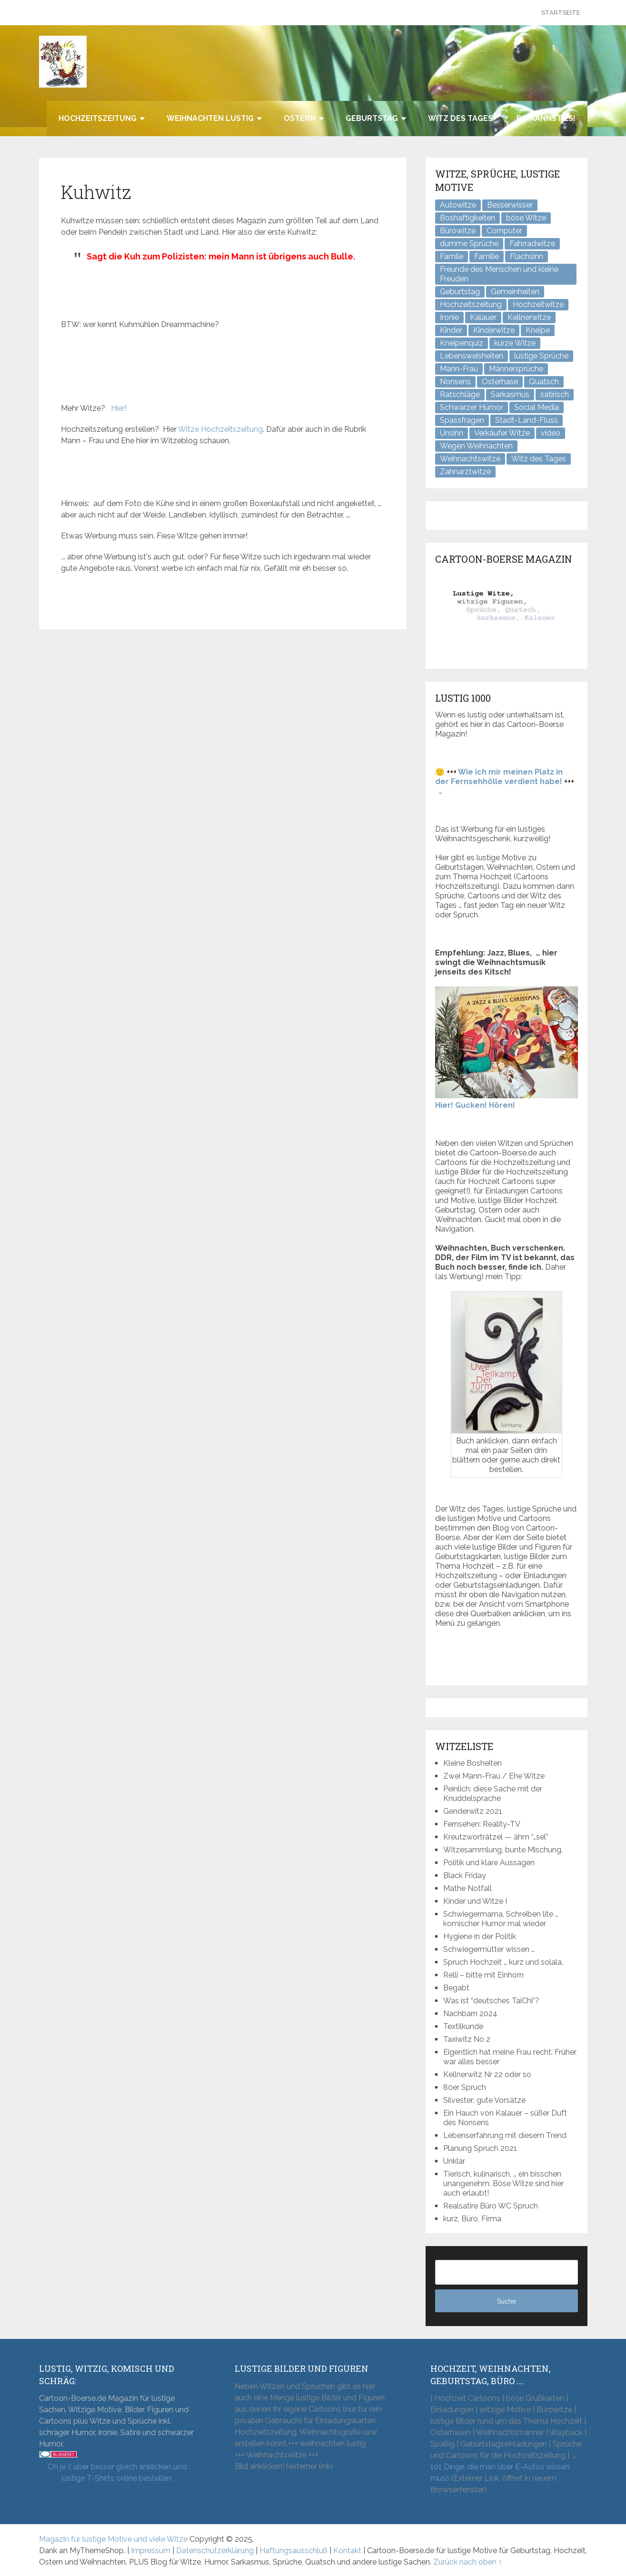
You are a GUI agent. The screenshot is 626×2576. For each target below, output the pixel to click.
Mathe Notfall (467, 1888)
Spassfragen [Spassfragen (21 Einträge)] (462, 420)
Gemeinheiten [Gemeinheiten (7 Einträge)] (515, 291)
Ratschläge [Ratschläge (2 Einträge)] (460, 394)
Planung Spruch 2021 (480, 2148)
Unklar (454, 2161)
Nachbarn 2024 (470, 2013)
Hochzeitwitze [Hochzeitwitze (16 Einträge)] (538, 304)
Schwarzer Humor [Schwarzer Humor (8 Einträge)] (471, 407)
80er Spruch (464, 2087)
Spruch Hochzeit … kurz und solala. (503, 1962)
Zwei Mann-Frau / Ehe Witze (494, 1775)
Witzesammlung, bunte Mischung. (503, 1849)
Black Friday (464, 1875)
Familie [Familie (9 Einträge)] (486, 256)
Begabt (456, 1987)
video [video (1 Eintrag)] (550, 433)
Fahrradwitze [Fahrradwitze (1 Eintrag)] (532, 243)
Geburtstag (372, 118)
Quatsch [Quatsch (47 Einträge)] (544, 381)
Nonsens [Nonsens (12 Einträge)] (455, 381)
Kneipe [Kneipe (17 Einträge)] (538, 330)
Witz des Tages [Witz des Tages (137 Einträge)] (538, 458)
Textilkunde (463, 2026)
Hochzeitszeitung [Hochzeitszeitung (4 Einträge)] (471, 304)
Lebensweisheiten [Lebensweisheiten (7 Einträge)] (471, 355)
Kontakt (347, 2550)
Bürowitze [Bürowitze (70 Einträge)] (458, 230)
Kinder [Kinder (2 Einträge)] (451, 330)
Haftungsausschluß (293, 2550)
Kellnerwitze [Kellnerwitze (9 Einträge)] (529, 317)
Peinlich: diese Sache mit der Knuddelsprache (492, 1793)
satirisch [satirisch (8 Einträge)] (554, 394)
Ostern (300, 118)
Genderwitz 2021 (472, 1811)
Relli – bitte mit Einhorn (483, 1974)
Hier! (119, 408)
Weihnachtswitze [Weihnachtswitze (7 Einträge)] (470, 458)
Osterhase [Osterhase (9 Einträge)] (500, 381)
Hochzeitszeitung (98, 118)
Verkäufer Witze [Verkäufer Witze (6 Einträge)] (502, 433)
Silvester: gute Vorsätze (484, 2100)
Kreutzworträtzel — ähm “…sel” (495, 1836)
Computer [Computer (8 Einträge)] (504, 230)
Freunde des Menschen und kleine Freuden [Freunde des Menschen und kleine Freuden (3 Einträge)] (499, 274)
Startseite (560, 12)
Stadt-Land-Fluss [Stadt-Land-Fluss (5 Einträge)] (526, 420)
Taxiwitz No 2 (466, 2039)
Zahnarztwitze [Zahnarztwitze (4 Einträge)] (465, 471)
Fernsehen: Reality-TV (481, 1824)
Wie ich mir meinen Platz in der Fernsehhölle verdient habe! (499, 776)
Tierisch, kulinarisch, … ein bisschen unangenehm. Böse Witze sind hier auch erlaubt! (503, 2183)
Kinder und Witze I (475, 1901)
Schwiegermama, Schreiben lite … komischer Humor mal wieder (500, 1919)
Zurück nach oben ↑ (467, 2561)
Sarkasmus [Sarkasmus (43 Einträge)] (510, 394)
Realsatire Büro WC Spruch (490, 2205)
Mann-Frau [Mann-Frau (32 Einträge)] (459, 368)
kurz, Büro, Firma (472, 2218)
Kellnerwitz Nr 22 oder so (487, 2074)
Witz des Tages (460, 118)
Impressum (150, 2550)
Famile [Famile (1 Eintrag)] (451, 256)
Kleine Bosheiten (472, 1763)
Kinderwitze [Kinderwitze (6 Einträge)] (494, 330)
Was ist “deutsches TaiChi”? (491, 2000)
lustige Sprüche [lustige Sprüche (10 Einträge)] (541, 355)
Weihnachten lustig (210, 118)
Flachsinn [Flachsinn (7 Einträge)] (526, 256)
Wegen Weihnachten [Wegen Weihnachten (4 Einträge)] (476, 445)
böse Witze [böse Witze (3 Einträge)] (526, 217)
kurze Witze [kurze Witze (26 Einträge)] (515, 343)
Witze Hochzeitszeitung (220, 429)
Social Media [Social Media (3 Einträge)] (536, 407)
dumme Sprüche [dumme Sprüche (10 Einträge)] (469, 243)
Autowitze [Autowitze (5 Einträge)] (458, 204)
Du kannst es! (546, 118)
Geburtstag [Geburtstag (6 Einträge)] (460, 291)
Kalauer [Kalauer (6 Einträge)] (483, 317)
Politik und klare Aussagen (489, 1862)
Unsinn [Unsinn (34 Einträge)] (451, 433)
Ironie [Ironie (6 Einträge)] (449, 317)
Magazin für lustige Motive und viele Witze (113, 2539)
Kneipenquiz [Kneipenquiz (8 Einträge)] (461, 343)
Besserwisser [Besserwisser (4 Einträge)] (510, 204)
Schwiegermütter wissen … (489, 1949)
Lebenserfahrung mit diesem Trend (504, 2135)
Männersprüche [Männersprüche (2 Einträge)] (516, 368)
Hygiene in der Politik (479, 1936)
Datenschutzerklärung (215, 2550)
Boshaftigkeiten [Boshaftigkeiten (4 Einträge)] (467, 217)
